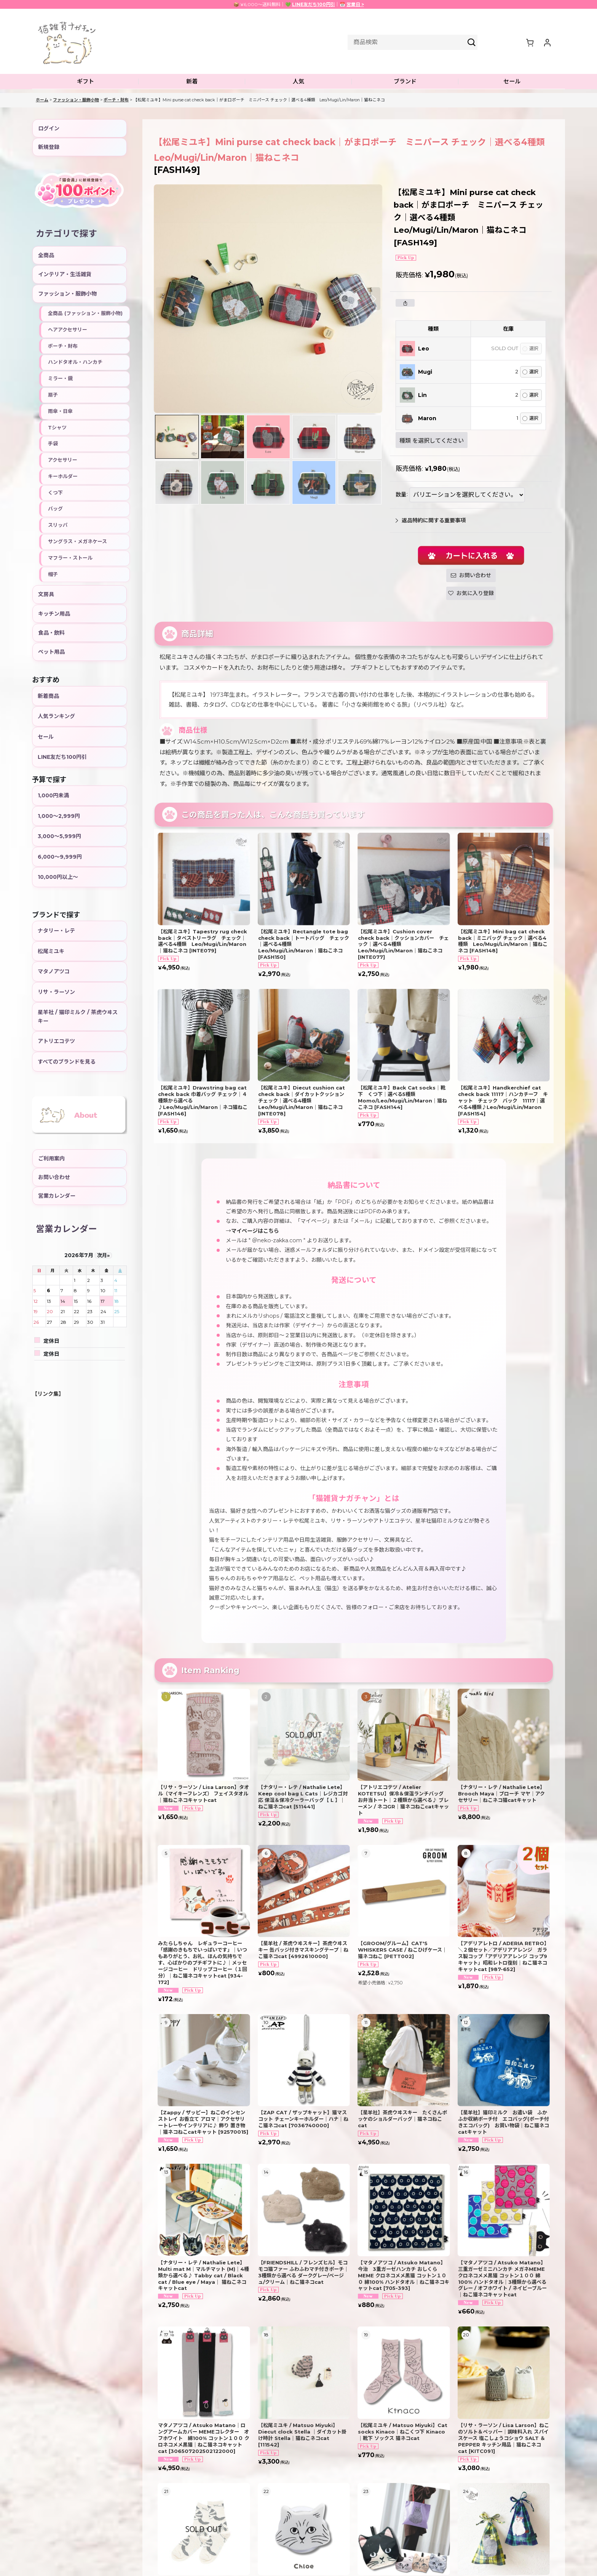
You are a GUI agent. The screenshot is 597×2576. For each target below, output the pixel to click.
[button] (85, 82)
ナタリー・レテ (56, 930)
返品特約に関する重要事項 (431, 520)
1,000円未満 (53, 795)
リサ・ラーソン (56, 992)
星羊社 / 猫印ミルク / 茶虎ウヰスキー (78, 1016)
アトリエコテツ (56, 1041)
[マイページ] (547, 42)
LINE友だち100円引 (313, 4)
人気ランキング (56, 716)
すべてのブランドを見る (67, 1061)
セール (46, 736)
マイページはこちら (255, 1230)
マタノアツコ (54, 971)
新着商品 (48, 696)
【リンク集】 (48, 1393)
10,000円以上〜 (58, 877)
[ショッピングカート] (529, 42)
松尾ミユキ (51, 951)
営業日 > (355, 4)
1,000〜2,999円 (59, 816)
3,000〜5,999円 (59, 836)
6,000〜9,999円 (60, 856)
